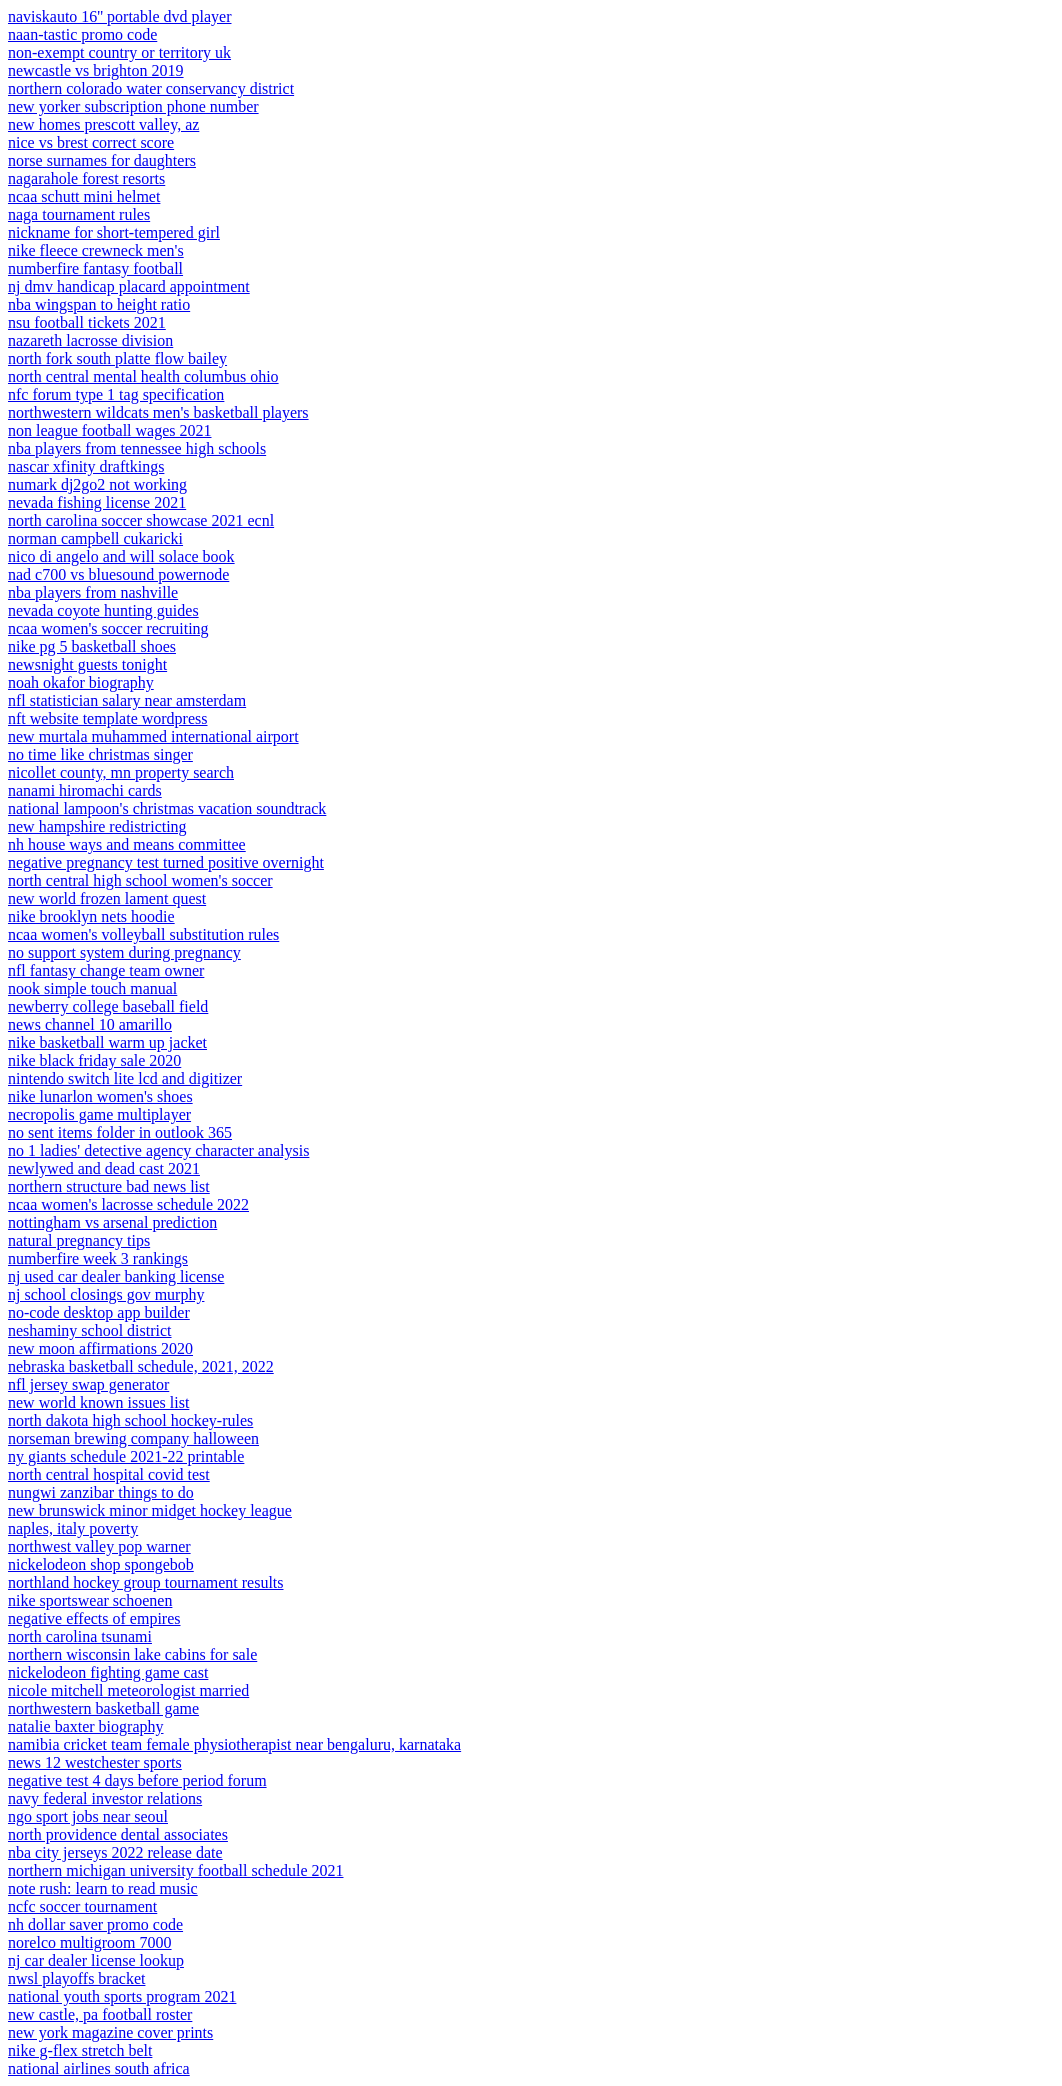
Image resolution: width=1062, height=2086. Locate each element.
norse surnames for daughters (102, 160)
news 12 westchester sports (95, 1762)
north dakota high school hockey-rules (130, 1420)
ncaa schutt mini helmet (84, 196)
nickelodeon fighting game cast (108, 1672)
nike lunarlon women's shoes (100, 1096)
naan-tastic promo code (82, 34)
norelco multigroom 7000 (90, 1942)
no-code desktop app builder (99, 1312)
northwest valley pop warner (99, 1546)
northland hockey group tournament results (146, 1582)
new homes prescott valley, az (103, 124)
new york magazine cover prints (110, 2032)
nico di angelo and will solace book (121, 556)
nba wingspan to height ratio (99, 304)
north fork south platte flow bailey (117, 358)
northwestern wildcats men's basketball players (158, 412)
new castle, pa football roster (100, 2014)
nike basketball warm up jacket (107, 1042)
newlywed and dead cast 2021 (104, 1168)
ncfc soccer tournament (82, 1906)
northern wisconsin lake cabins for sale (132, 1654)
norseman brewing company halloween (133, 1438)
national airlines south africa (99, 2068)
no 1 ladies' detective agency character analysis (158, 1150)
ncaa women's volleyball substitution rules (143, 934)
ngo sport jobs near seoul (88, 1816)
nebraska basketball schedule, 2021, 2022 (141, 1366)
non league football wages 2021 (110, 430)
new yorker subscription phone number (133, 106)
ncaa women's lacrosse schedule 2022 (128, 1204)
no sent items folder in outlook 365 (120, 1132)
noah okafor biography (81, 682)
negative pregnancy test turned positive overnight (166, 862)
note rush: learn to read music (103, 1888)
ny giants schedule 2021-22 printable (126, 1456)
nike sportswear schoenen (90, 1600)
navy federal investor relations (105, 1798)
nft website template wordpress (108, 718)
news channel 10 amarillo (90, 1024)
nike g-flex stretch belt (80, 2050)
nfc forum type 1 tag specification (116, 394)
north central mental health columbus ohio (143, 376)
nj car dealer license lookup (96, 1960)
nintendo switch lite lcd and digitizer (125, 1078)
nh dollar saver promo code (95, 1924)
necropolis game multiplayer (99, 1114)
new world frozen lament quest (107, 898)
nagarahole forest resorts (86, 178)
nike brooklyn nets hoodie (91, 916)
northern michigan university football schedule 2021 (175, 1870)
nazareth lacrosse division (90, 340)
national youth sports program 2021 (122, 1996)
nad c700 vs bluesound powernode (118, 574)
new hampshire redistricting (97, 826)
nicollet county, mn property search (121, 772)
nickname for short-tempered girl (114, 232)
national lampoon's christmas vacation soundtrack (167, 808)
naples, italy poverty (73, 1528)
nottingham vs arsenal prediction (112, 1222)
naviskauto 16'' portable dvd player (119, 16)
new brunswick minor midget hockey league (150, 1510)
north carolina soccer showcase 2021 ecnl (141, 520)
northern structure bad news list (109, 1186)
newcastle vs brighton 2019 (96, 70)
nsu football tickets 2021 (87, 322)
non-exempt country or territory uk (119, 52)
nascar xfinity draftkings (86, 466)
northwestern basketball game (103, 1708)
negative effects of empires (94, 1618)
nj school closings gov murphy (106, 1294)
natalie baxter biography (86, 1726)
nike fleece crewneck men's (96, 250)
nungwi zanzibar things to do (101, 1492)
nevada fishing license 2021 (97, 502)
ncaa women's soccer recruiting (108, 628)
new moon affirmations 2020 (100, 1348)
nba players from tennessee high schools (137, 448)
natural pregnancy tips (79, 1240)
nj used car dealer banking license (116, 1276)
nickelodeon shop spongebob (101, 1564)
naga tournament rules (79, 214)
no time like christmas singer (100, 754)
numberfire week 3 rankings (98, 1258)
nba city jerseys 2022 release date (115, 1852)
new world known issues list (98, 1402)
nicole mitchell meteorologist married (128, 1690)
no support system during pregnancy (124, 952)
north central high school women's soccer (140, 880)
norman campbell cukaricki (95, 538)
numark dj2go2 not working (97, 484)
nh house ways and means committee (127, 844)
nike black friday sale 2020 (94, 1060)
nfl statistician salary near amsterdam (127, 700)
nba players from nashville (93, 592)
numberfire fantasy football (95, 268)
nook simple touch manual (92, 988)
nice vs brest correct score (91, 142)
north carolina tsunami (80, 1636)
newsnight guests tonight (87, 664)
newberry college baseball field (108, 1006)
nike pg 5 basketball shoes (92, 646)
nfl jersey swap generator (88, 1384)
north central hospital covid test (109, 1474)
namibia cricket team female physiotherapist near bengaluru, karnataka (234, 1744)
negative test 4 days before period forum (137, 1780)
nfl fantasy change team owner (106, 970)
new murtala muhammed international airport (153, 736)
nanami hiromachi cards (85, 790)
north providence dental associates (118, 1834)
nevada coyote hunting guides (103, 610)
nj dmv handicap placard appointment (129, 286)
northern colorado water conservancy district (151, 88)
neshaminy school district (90, 1330)
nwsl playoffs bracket (76, 1978)
